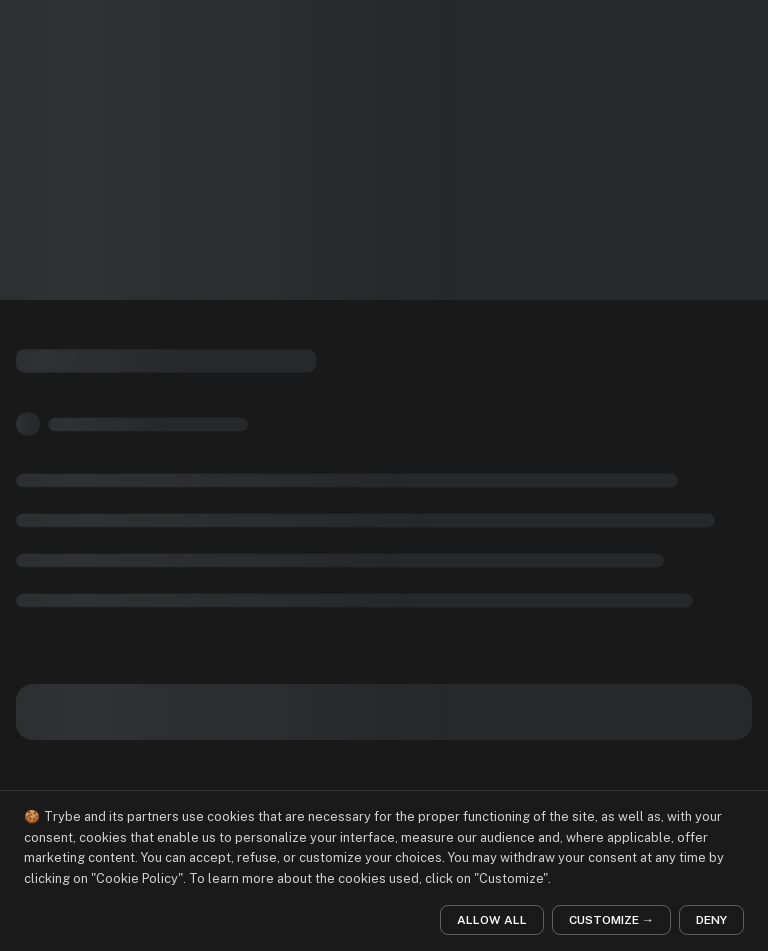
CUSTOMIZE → (611, 920)
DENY (711, 920)
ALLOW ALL (492, 920)
